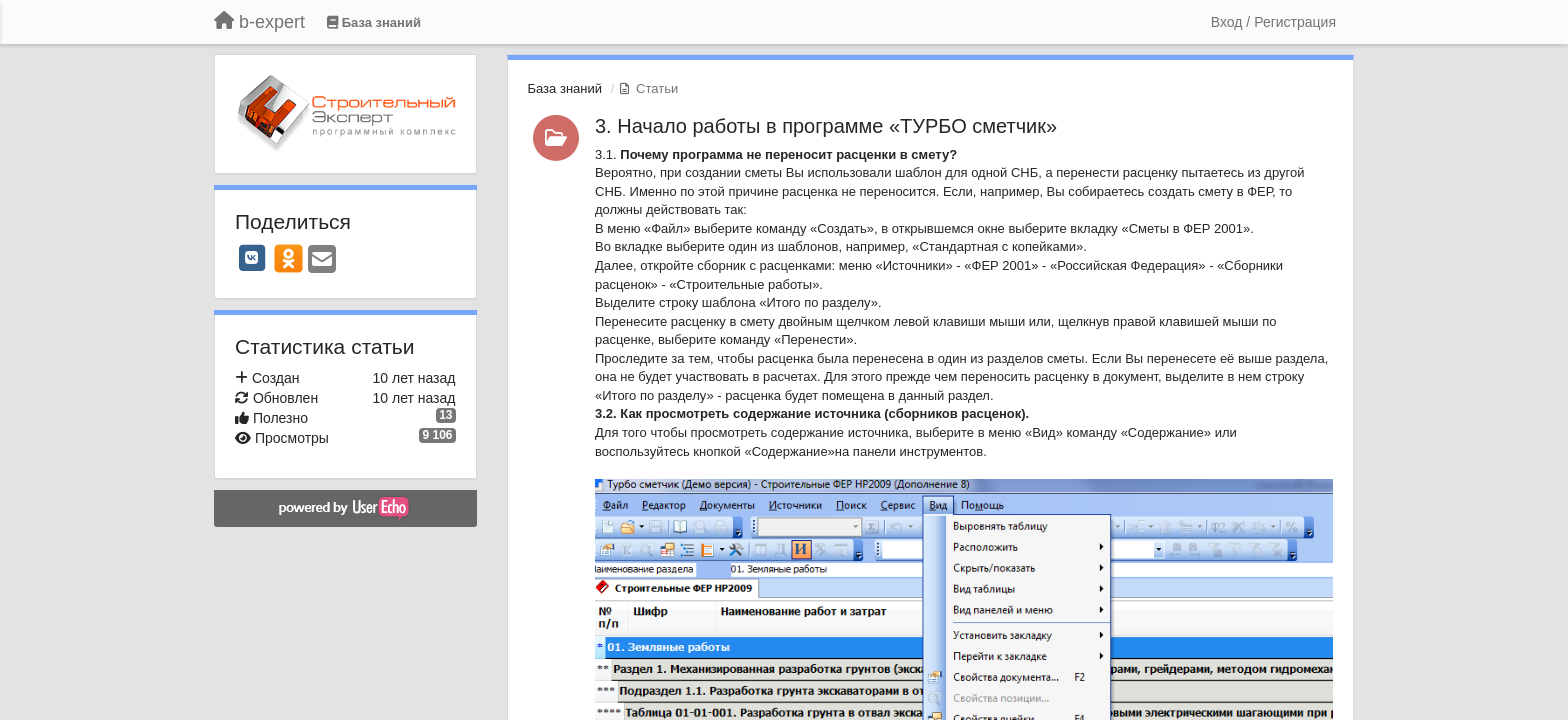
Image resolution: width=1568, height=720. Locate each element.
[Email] (322, 260)
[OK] (288, 258)
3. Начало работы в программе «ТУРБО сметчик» (826, 126)
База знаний (565, 88)
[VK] (252, 258)
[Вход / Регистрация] (1273, 22)
